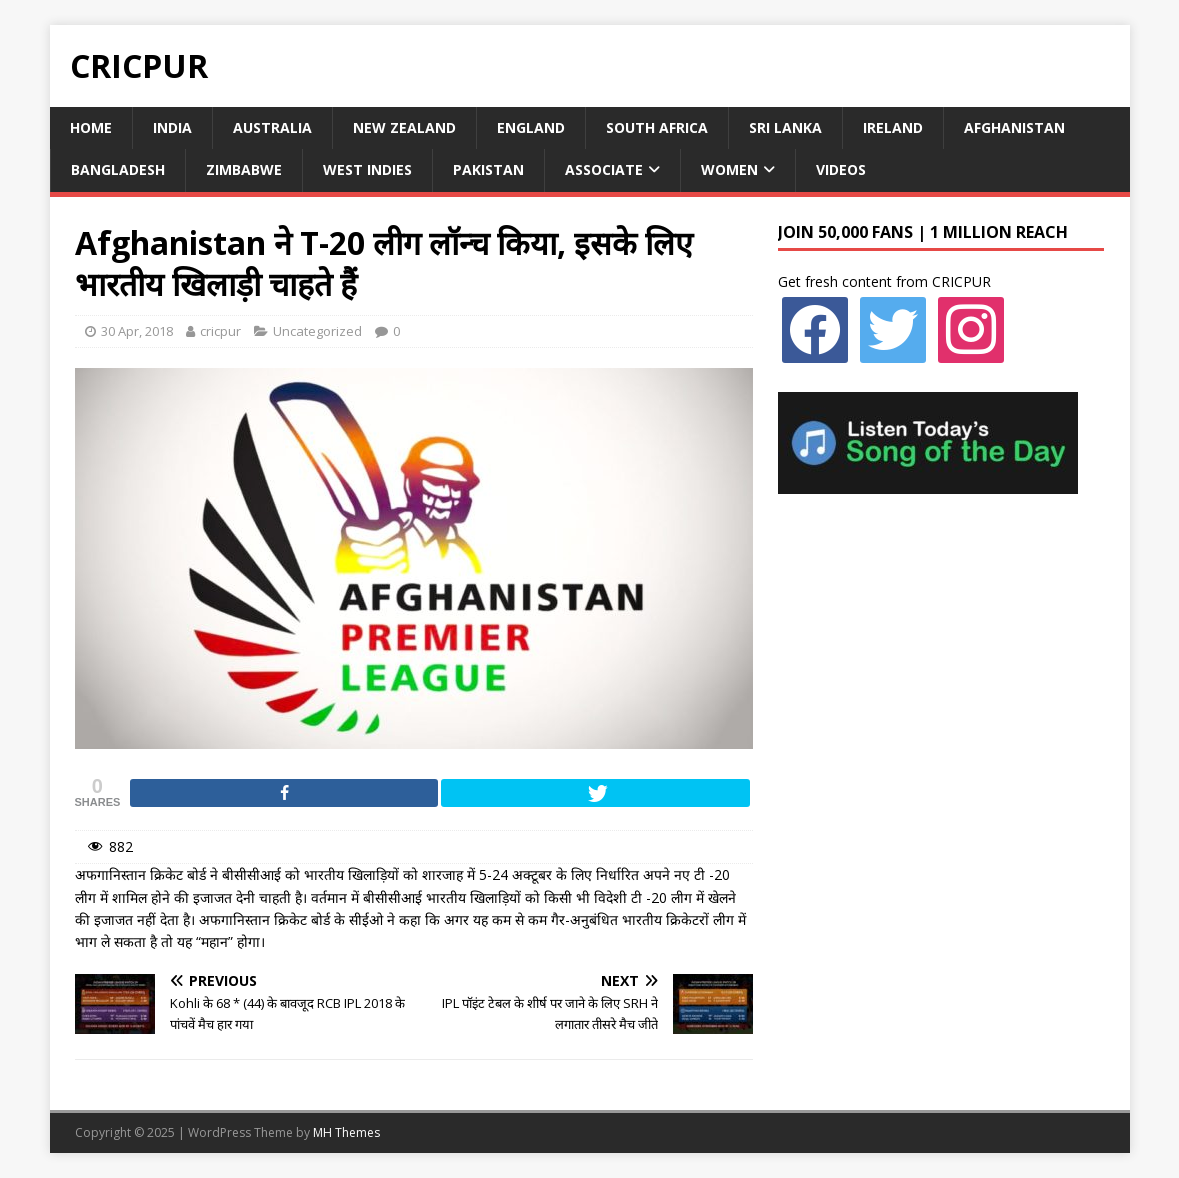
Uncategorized (317, 331)
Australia (272, 127)
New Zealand (404, 127)
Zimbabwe (244, 169)
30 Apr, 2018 (137, 331)
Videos (841, 169)
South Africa (657, 127)
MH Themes (346, 1132)
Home (91, 127)
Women (729, 169)
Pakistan (488, 169)
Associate (604, 169)
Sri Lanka (785, 127)
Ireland (893, 127)
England (531, 127)
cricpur (220, 331)
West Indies (367, 169)
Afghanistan (1014, 127)
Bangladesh (118, 169)
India (172, 127)
